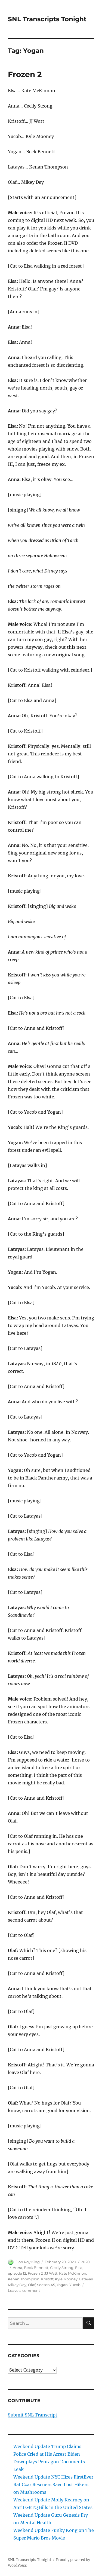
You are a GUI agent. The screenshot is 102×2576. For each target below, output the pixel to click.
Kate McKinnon (72, 2273)
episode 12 (17, 2273)
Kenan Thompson (23, 2279)
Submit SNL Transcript (32, 2415)
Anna (17, 2267)
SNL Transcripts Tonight (47, 19)
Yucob (75, 2285)
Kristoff (47, 2279)
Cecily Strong (61, 2267)
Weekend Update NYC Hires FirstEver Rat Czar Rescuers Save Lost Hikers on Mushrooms (53, 2484)
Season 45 (46, 2285)
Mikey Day (17, 2285)
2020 (85, 2262)
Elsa (78, 2267)
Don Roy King (28, 2262)
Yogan (62, 2285)
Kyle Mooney (66, 2279)
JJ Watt (50, 2273)
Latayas (86, 2279)
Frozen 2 (25, 74)
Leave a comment (24, 2290)
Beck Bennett (36, 2267)
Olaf (31, 2285)
